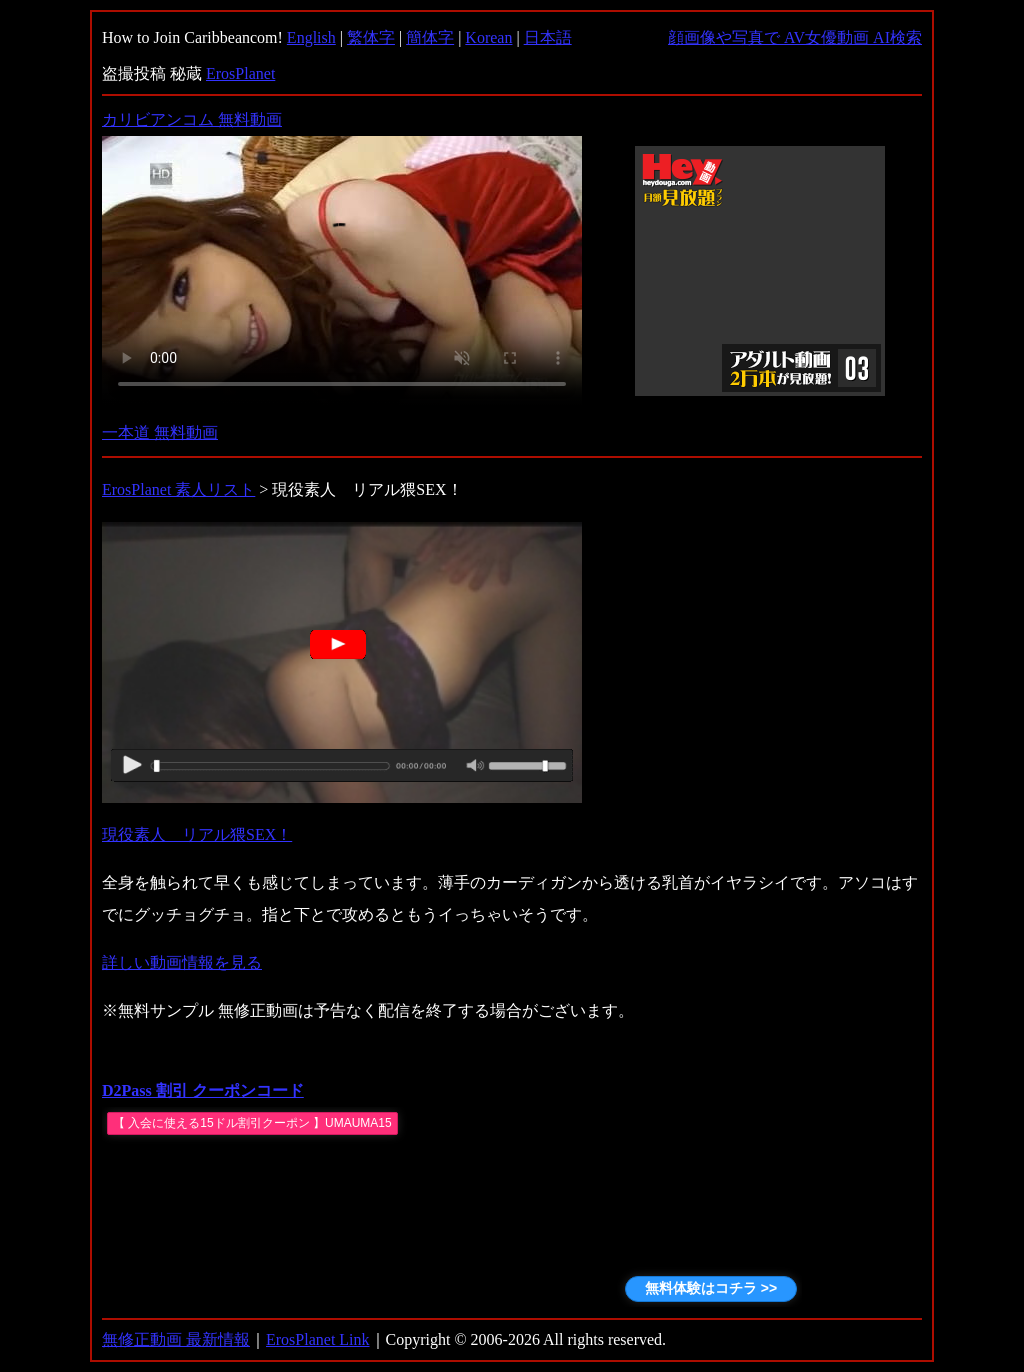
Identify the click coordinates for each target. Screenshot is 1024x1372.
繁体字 (371, 37)
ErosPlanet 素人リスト (178, 489)
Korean (488, 37)
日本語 (548, 37)
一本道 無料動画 (160, 432)
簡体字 (430, 37)
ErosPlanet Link (318, 1339)
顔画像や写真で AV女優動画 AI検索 (795, 37)
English (311, 37)
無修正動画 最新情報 (176, 1339)
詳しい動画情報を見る (182, 962)
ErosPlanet (240, 73)
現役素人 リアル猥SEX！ (197, 834)
